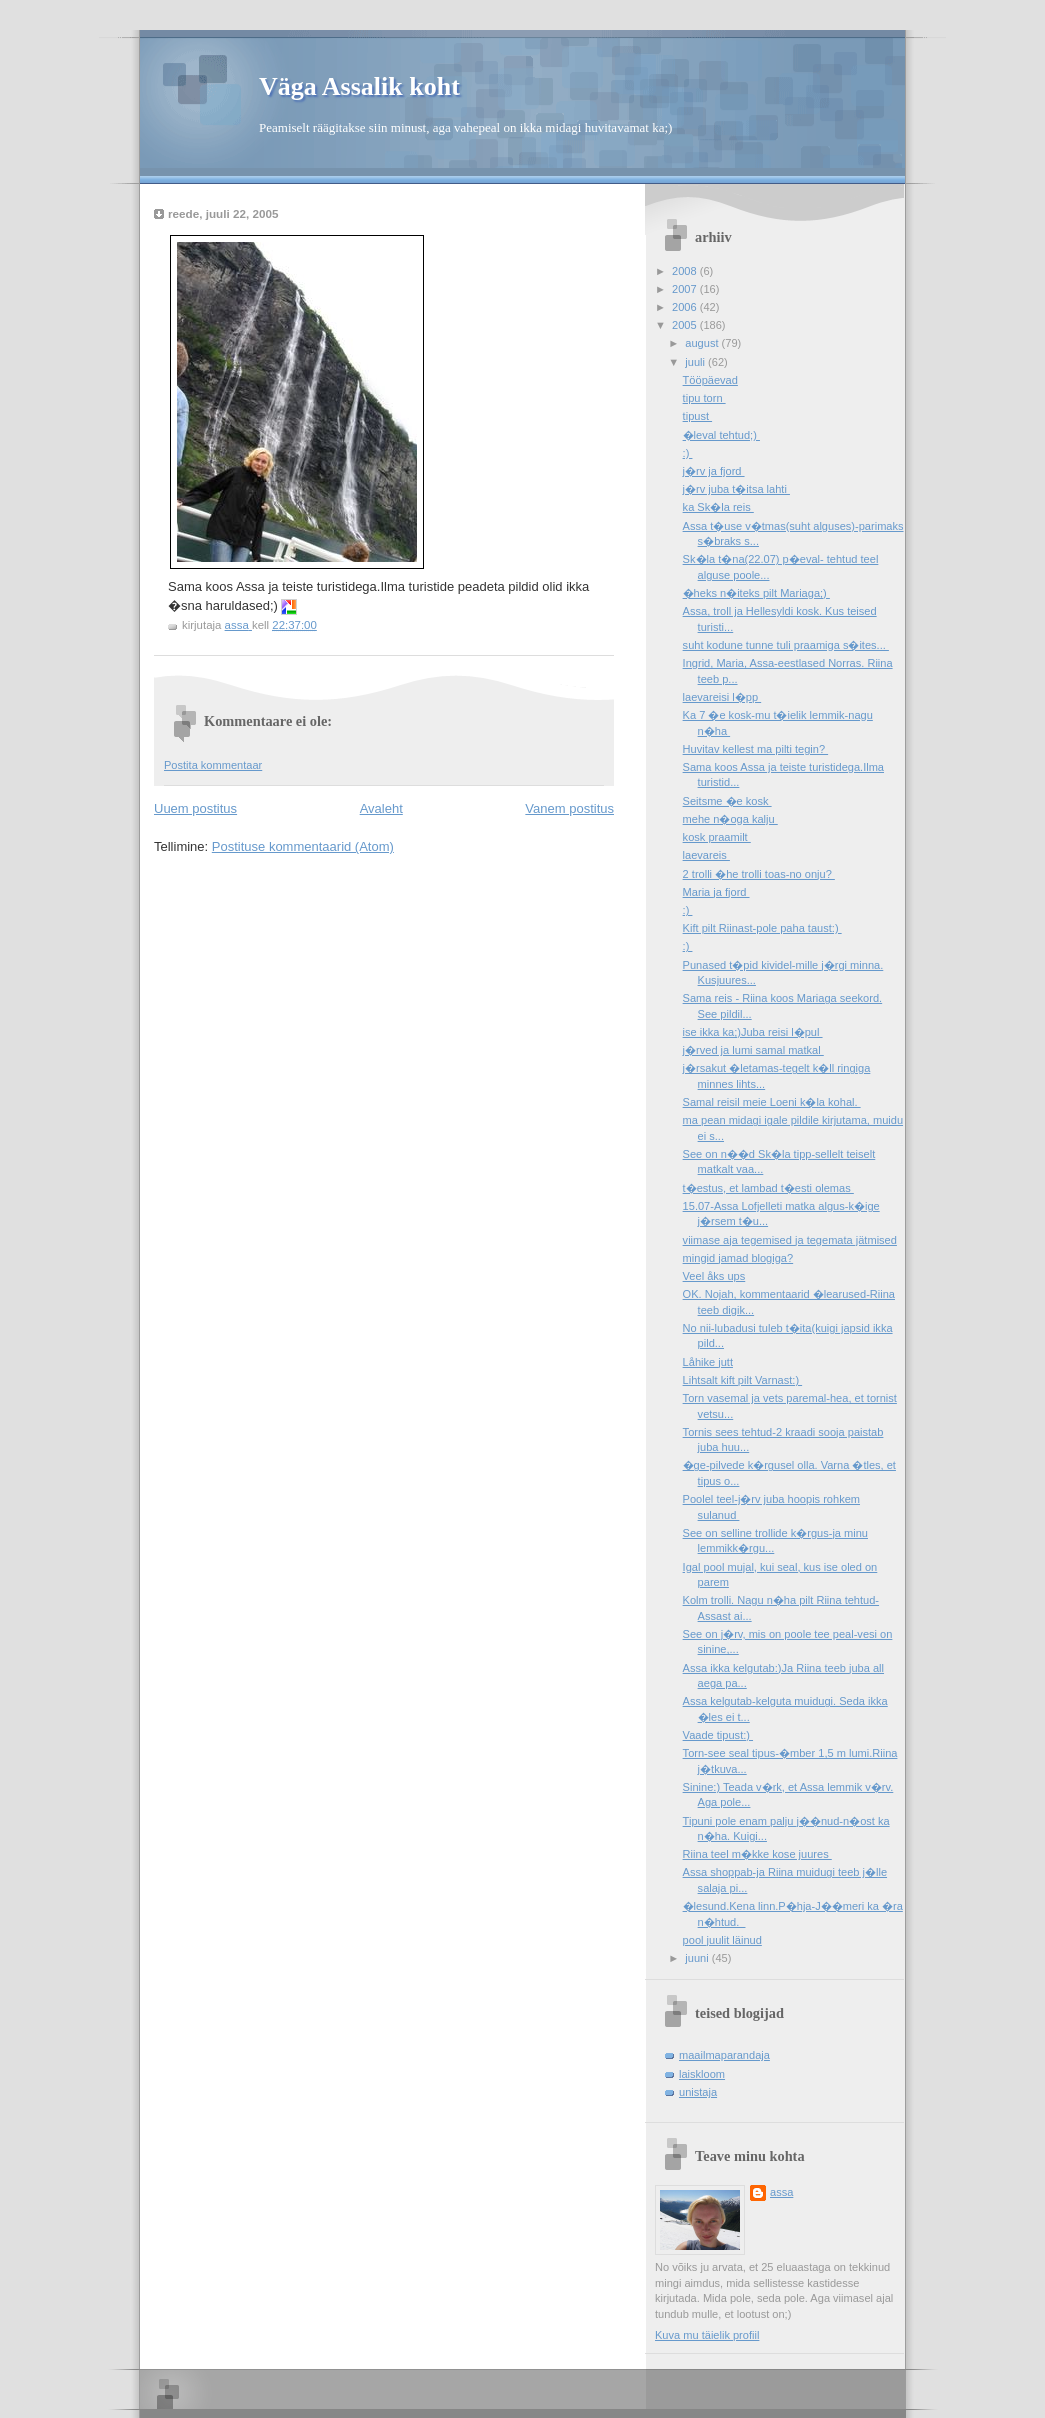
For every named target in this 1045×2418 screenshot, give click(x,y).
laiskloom (702, 2074)
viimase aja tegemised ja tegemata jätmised (790, 1240)
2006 (686, 307)
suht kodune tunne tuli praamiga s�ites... (786, 645)
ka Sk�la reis (718, 507)
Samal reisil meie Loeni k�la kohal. (772, 1102)
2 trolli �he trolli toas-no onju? (759, 874)
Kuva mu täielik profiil (707, 2335)
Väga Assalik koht (359, 86)
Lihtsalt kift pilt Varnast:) (743, 1380)
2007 (686, 289)
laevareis (706, 855)
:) (688, 453)
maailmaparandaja (724, 2055)
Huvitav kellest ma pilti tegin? (756, 749)
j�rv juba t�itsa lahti (736, 489)
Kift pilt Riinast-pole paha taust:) (762, 928)
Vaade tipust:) (718, 1735)
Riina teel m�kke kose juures (757, 1854)
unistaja (698, 2092)
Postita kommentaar (213, 765)
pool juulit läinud (722, 1940)
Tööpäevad (710, 380)
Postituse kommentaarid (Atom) (303, 846)
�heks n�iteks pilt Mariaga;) (756, 593)
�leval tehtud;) (721, 435)
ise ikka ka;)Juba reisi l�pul (753, 1032)
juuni (698, 1958)
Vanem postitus (569, 808)
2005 (686, 325)
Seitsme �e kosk (727, 801)
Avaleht (381, 808)
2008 (686, 271)
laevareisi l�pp (722, 697)
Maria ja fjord (716, 892)
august (703, 343)
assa (781, 2192)
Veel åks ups (714, 1276)
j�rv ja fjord (714, 471)
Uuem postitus (195, 808)
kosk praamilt (717, 837)
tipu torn (704, 398)
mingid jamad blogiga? (738, 1258)
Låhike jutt (708, 1362)
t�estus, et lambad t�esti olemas (768, 1188)
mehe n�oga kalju (730, 819)
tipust (697, 416)
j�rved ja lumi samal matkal (753, 1050)
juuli (696, 362)
